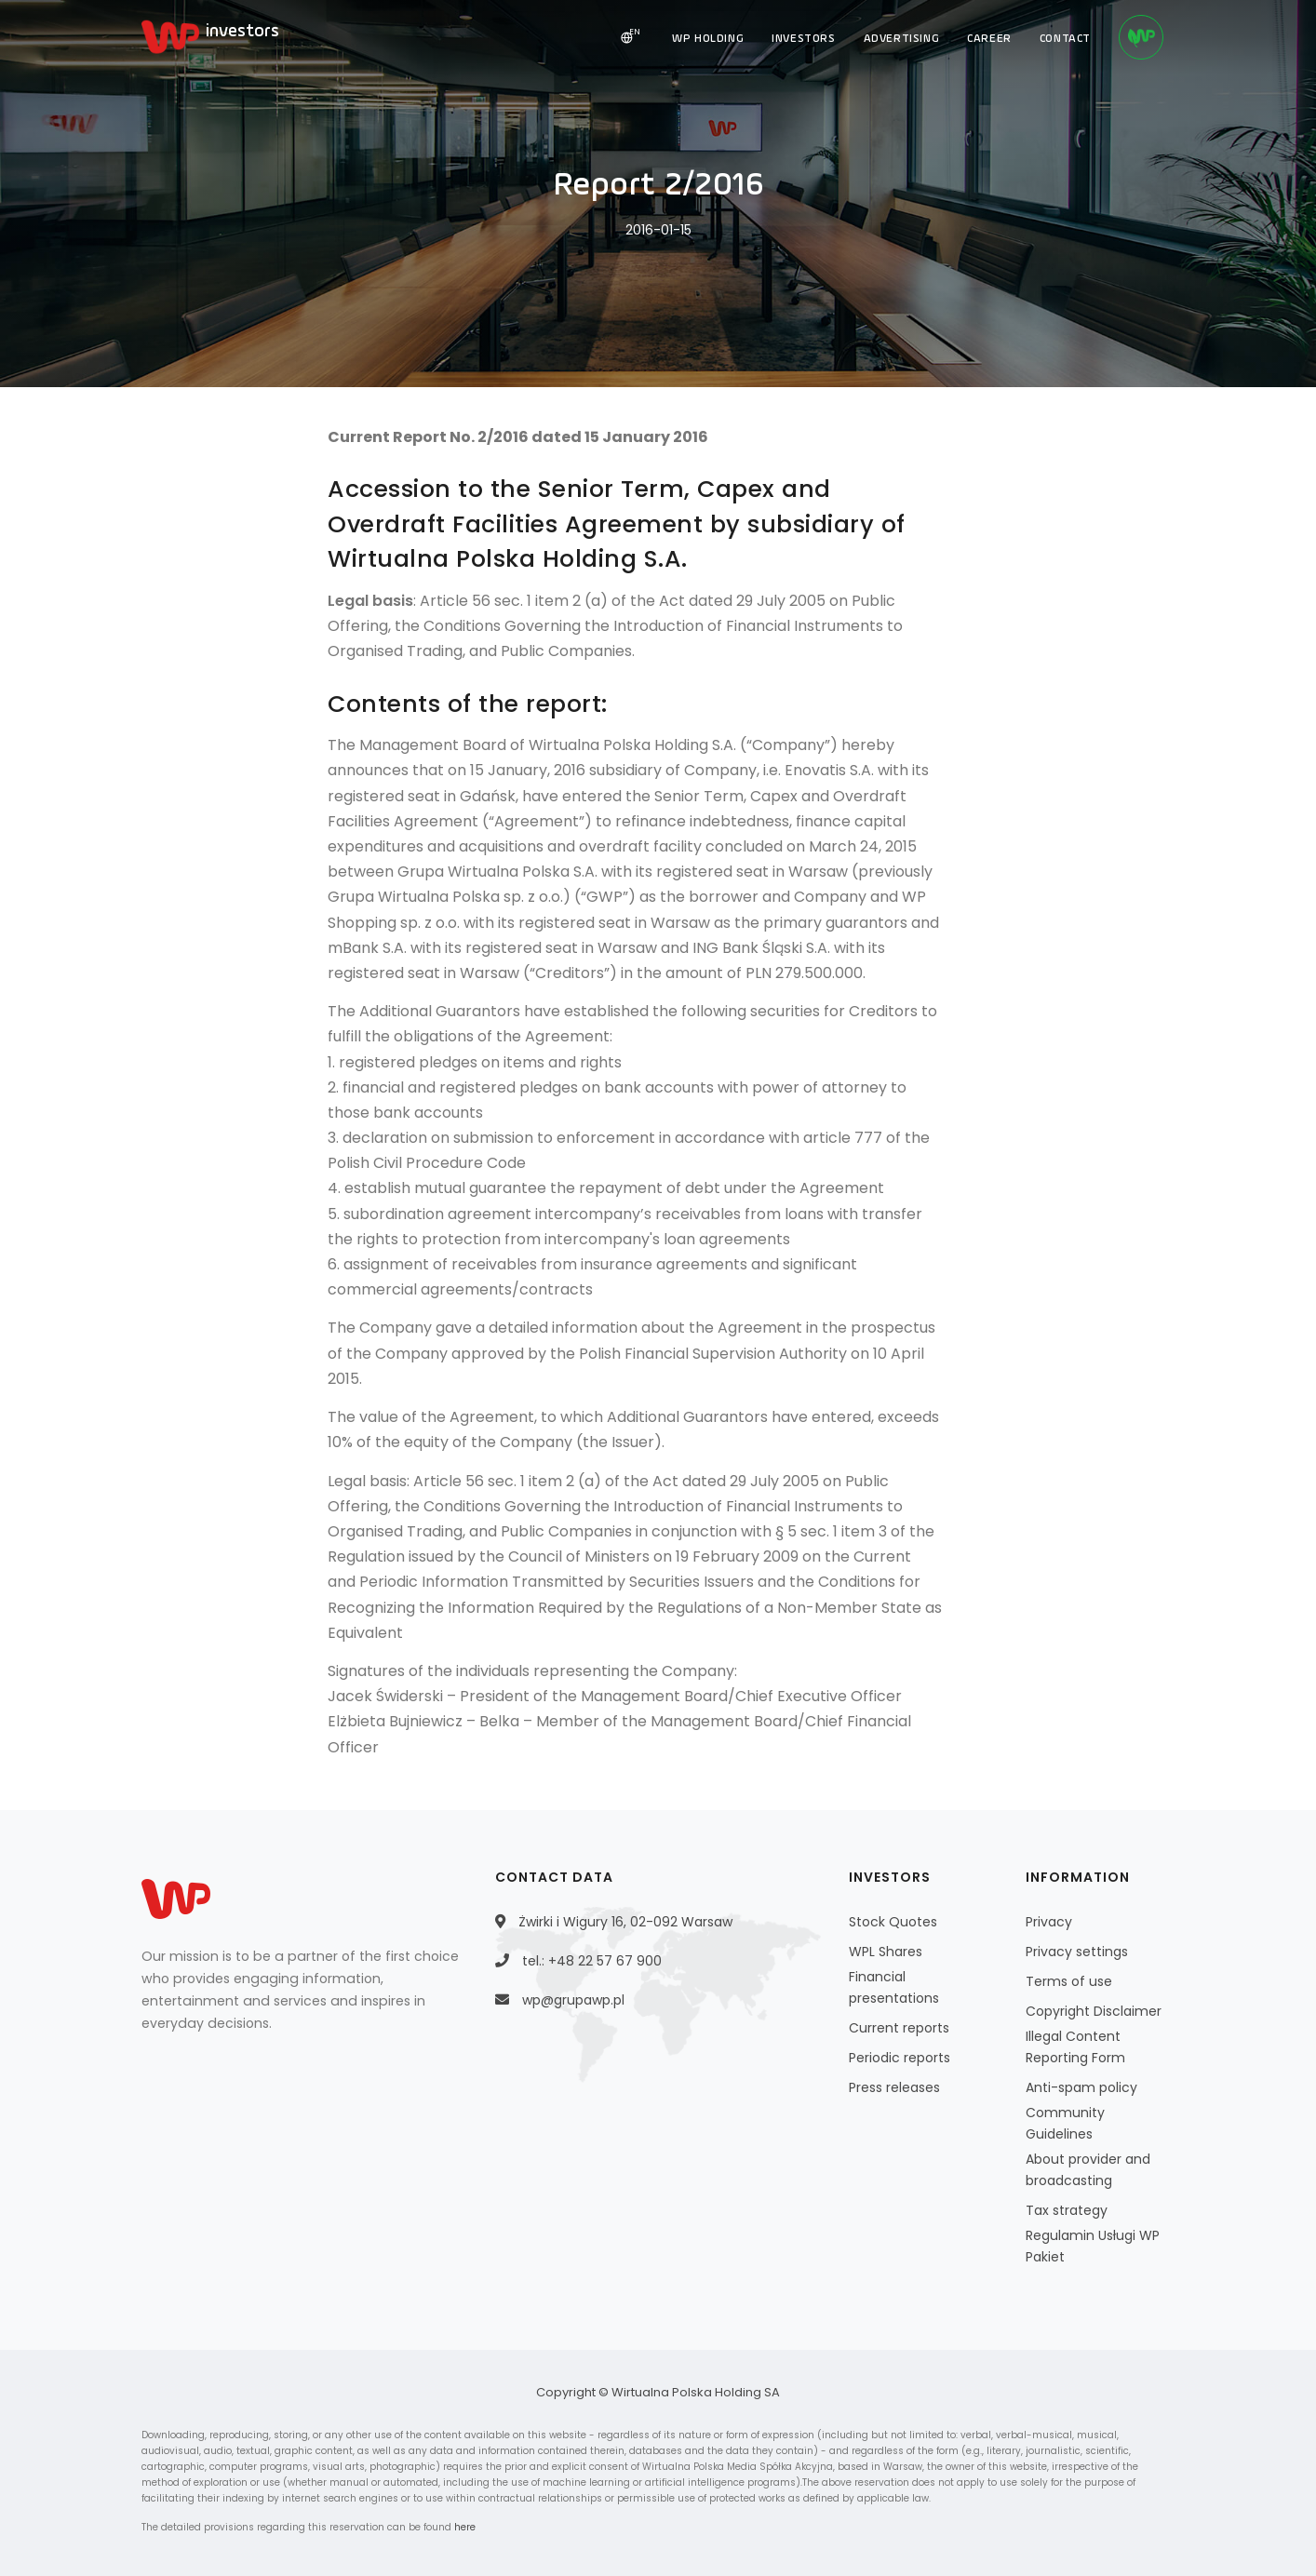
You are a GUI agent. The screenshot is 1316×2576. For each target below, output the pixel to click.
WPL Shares (885, 1951)
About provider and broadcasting (1088, 2170)
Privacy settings (1077, 1951)
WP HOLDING (708, 39)
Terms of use (1069, 1981)
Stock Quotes (893, 1921)
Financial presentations (894, 1987)
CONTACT (1065, 39)
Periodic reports (899, 2057)
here (465, 2527)
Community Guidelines (1065, 2123)
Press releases (894, 2087)
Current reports (899, 2028)
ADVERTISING (902, 39)
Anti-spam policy (1081, 2087)
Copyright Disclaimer (1094, 2011)
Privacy (1049, 1921)
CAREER (989, 39)
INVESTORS (803, 39)
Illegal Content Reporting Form (1075, 2047)
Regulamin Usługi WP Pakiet (1093, 2246)
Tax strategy (1067, 2210)
